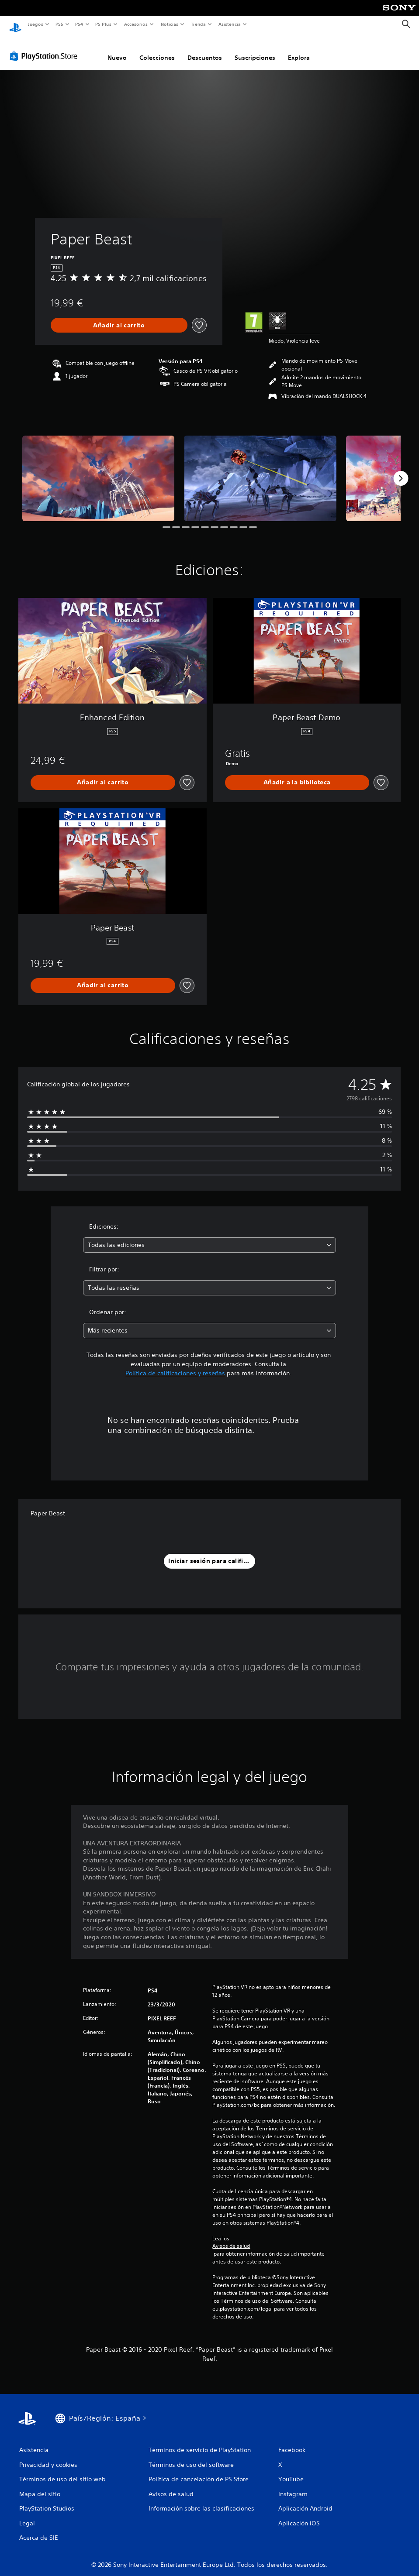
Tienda (198, 24)
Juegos (35, 24)
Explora (299, 49)
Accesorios (136, 24)
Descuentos (204, 49)
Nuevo (117, 49)
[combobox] (209, 1236)
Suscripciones (255, 49)
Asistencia (229, 24)
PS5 (59, 24)
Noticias (170, 24)
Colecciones (157, 49)
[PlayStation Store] (45, 48)
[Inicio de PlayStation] (15, 24)
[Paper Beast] (98, 470)
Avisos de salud (231, 2237)
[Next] (400, 470)
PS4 (79, 24)
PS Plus (103, 24)
